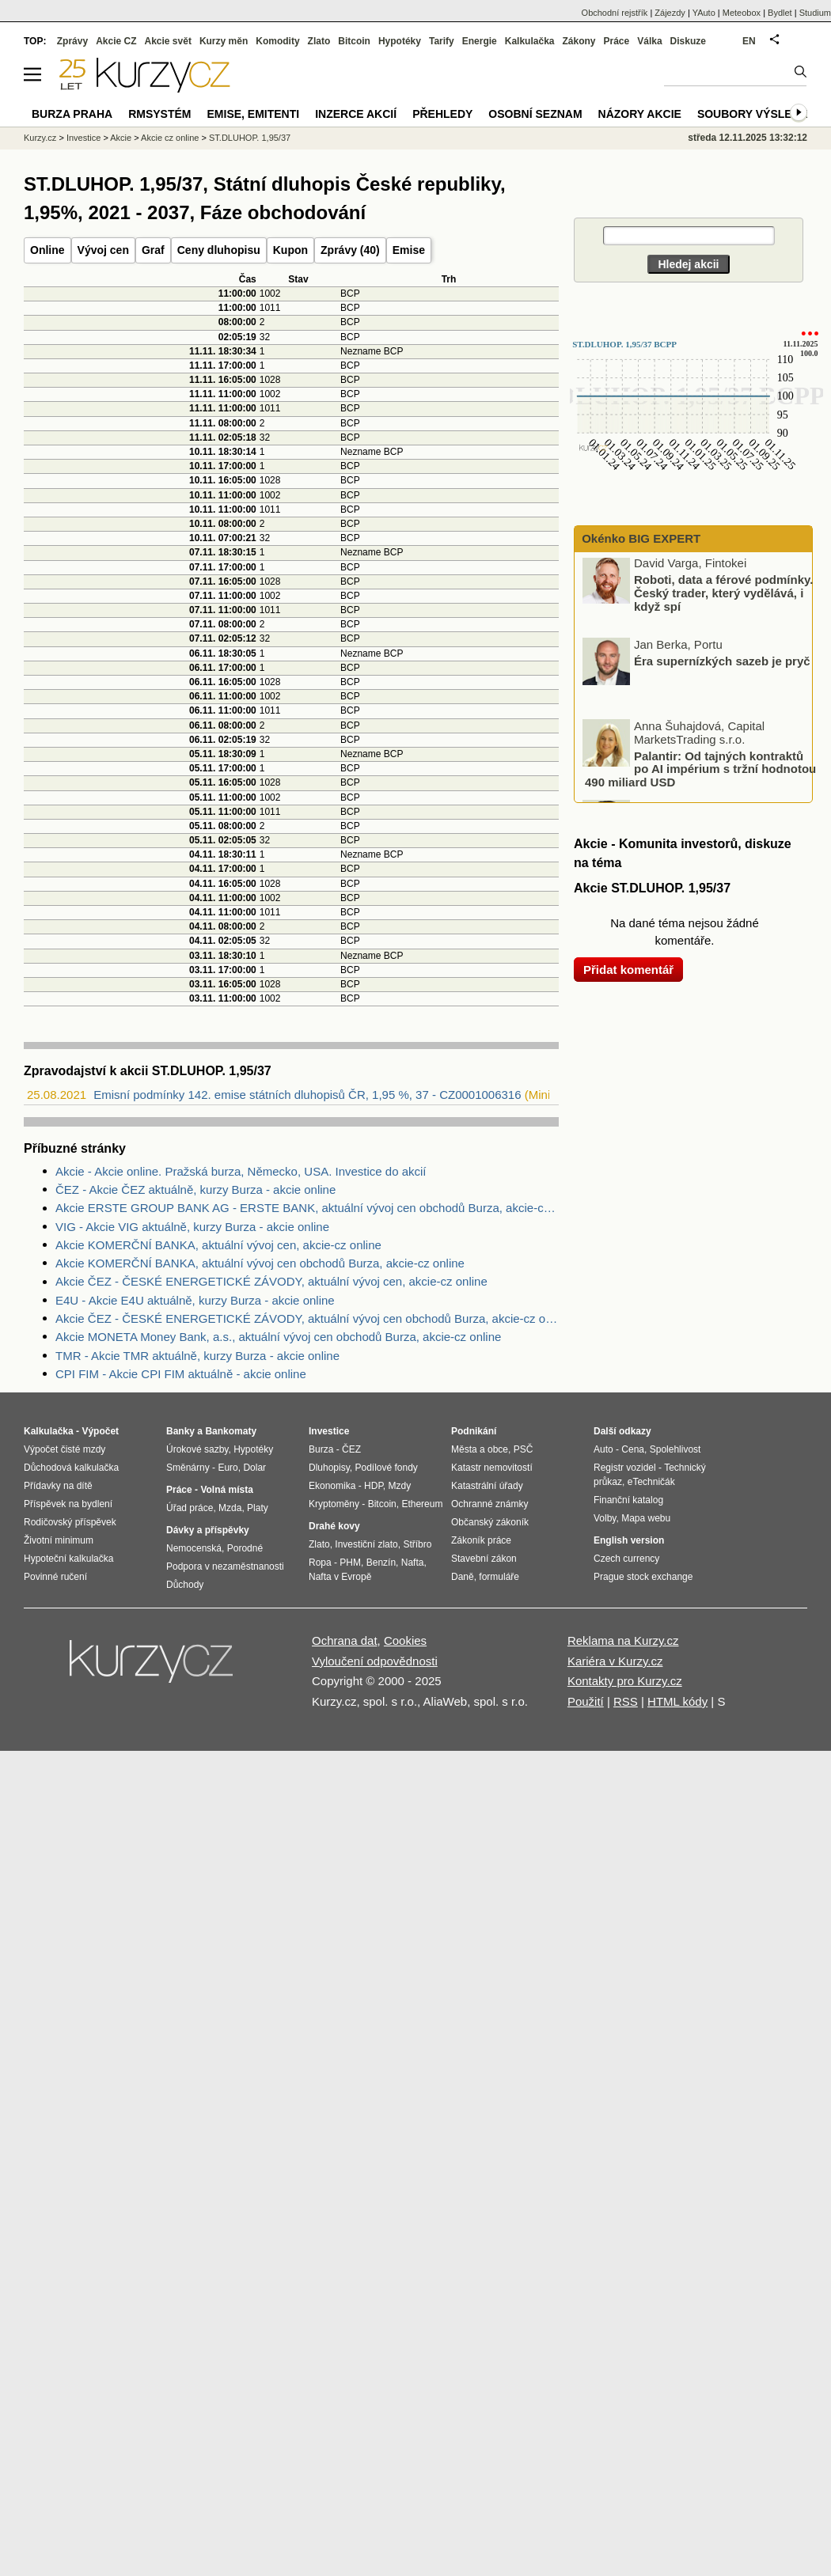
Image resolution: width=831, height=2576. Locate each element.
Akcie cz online (170, 137)
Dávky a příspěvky (207, 1530)
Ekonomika (332, 1485)
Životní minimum (58, 1540)
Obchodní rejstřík (615, 12)
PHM (350, 1562)
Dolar (254, 1467)
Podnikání (473, 1431)
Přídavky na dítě (58, 1485)
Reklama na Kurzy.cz (623, 1640)
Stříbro (417, 1544)
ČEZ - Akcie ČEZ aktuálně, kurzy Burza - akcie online (195, 1189)
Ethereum (421, 1504)
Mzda (229, 1507)
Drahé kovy (334, 1526)
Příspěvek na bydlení (68, 1504)
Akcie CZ (116, 41)
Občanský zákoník (490, 1522)
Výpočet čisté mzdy (64, 1449)
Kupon (290, 250)
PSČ (523, 1449)
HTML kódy (677, 1701)
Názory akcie (639, 114)
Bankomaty (230, 1431)
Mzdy (400, 1485)
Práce (617, 41)
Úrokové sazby (197, 1449)
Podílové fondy (386, 1467)
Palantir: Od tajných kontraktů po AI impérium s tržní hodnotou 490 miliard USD (700, 770)
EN (749, 41)
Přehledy (442, 114)
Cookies (405, 1640)
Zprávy (72, 41)
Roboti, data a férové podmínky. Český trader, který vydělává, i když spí (723, 595)
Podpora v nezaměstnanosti (225, 1566)
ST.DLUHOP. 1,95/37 (249, 137)
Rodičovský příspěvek (70, 1522)
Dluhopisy (329, 1467)
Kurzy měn (223, 41)
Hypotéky (399, 41)
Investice (83, 137)
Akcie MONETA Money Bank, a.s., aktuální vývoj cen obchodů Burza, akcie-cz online (278, 1336)
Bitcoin (354, 41)
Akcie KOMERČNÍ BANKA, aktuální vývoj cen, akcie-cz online (218, 1245)
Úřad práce (189, 1507)
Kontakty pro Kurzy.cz (624, 1681)
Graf (153, 250)
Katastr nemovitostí (492, 1467)
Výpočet (100, 1431)
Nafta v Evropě (340, 1576)
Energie (479, 41)
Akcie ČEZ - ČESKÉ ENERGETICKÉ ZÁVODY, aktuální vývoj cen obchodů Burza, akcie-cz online (307, 1318)
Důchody (184, 1584)
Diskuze (688, 41)
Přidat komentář (628, 969)
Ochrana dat (345, 1640)
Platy (257, 1507)
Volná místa (226, 1489)
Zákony (578, 41)
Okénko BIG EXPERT (639, 538)
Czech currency (626, 1558)
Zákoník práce (481, 1540)
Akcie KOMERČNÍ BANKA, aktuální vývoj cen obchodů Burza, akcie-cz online (260, 1263)
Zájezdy (670, 12)
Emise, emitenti (253, 114)
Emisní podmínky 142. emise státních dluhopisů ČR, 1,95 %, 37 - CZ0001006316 (307, 1094)
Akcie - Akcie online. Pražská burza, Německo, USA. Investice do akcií (241, 1171)
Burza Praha (72, 114)
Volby (605, 1518)
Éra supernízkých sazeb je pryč (722, 663)
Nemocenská (194, 1548)
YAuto (703, 12)
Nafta (412, 1562)
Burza (321, 1449)
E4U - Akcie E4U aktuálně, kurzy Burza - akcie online (195, 1300)
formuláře (499, 1576)
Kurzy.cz (40, 137)
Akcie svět (168, 41)
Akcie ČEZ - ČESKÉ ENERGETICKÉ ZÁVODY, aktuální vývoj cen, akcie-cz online (271, 1281)
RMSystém (159, 114)
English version (629, 1540)
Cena (632, 1449)
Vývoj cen (103, 250)
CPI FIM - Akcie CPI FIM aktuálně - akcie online (180, 1374)
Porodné (245, 1548)
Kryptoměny (334, 1504)
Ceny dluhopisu (218, 250)
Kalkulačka (530, 41)
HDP (373, 1485)
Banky (180, 1431)
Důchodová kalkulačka (71, 1467)
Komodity (277, 41)
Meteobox (742, 12)
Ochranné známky (489, 1504)
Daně (462, 1576)
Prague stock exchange (643, 1576)
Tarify (441, 41)
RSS (625, 1701)
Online (47, 250)
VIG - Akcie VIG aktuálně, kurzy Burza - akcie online (192, 1226)
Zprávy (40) (350, 250)
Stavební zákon (484, 1558)
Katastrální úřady (487, 1485)
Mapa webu (645, 1518)
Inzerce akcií (356, 114)
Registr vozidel (625, 1467)
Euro (227, 1467)
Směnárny (188, 1467)
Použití (585, 1701)
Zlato (319, 41)
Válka (649, 41)
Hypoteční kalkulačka (68, 1558)
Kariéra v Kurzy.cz (615, 1661)
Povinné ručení (55, 1576)
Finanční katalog (628, 1500)
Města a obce (479, 1449)
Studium (815, 12)
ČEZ (351, 1449)
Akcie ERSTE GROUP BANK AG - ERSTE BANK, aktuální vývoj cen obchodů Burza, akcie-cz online (307, 1207)
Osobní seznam (535, 114)
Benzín (381, 1562)
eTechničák (651, 1481)
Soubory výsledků (756, 114)
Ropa (320, 1562)
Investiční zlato (366, 1544)
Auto (603, 1449)
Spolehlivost (675, 1449)
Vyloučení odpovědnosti (375, 1661)
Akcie (120, 137)
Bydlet (780, 12)
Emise (409, 250)
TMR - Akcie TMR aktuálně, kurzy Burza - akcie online (197, 1355)
